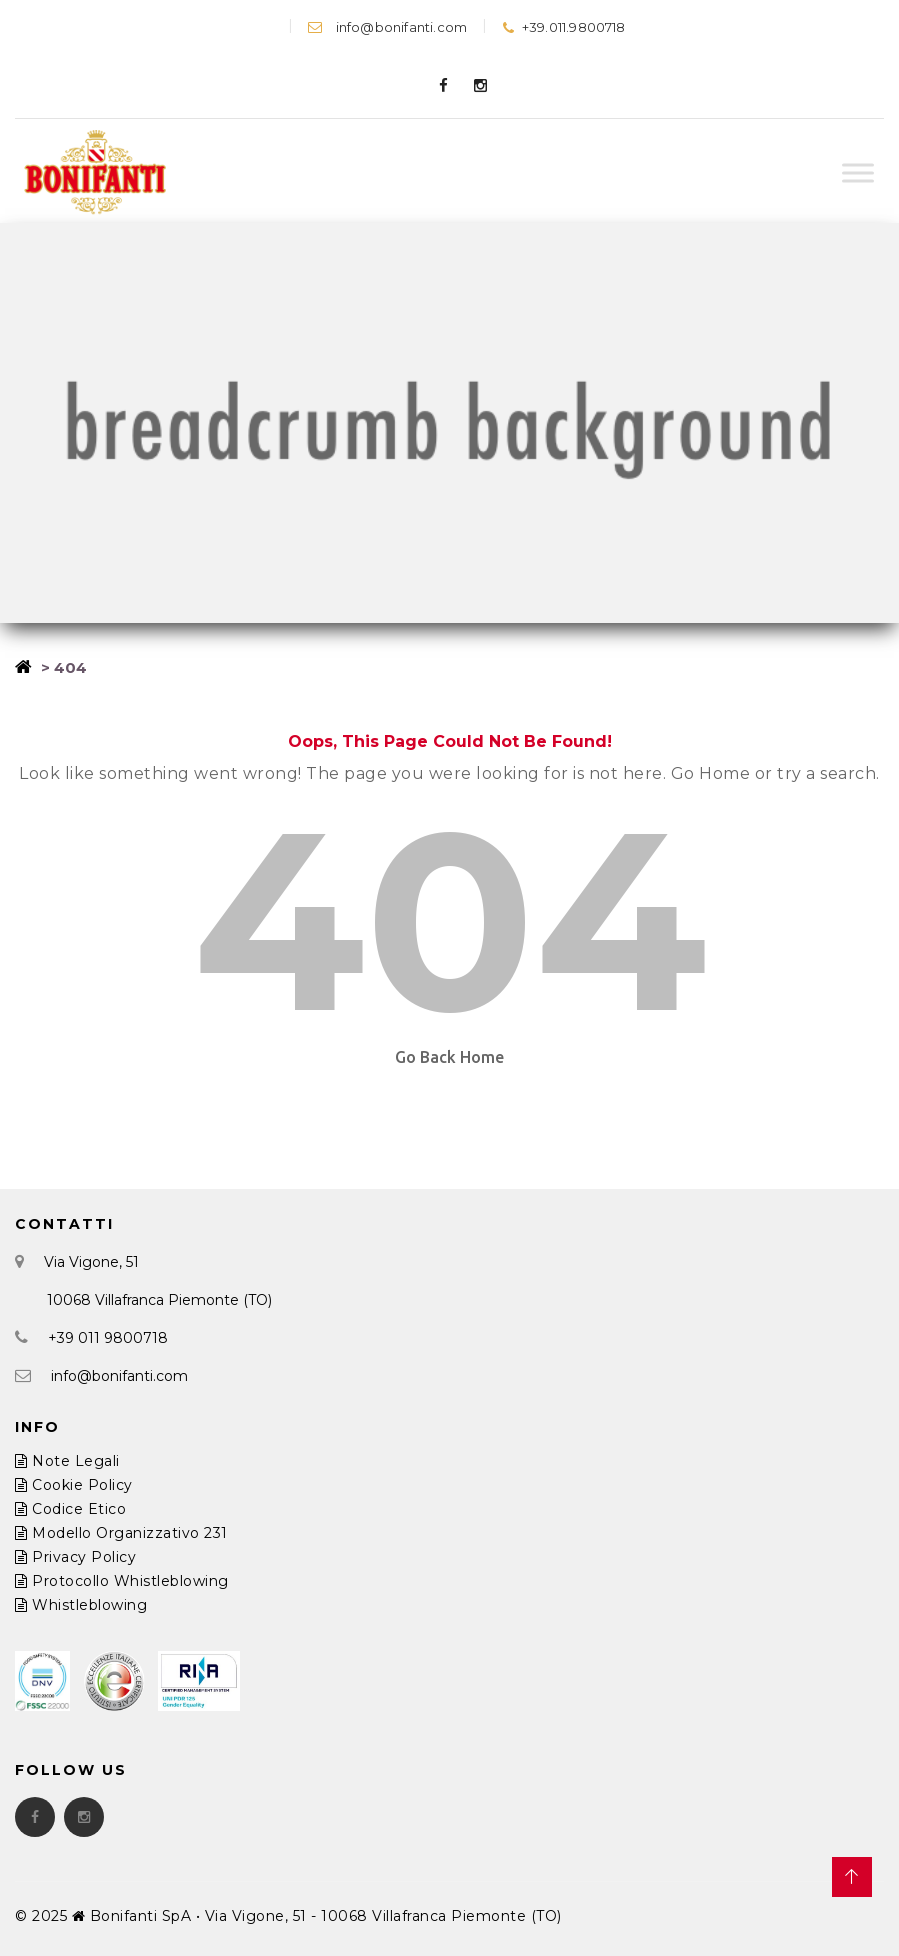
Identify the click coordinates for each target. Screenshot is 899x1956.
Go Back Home (449, 1057)
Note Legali (67, 1461)
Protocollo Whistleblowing (122, 1581)
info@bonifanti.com (387, 27)
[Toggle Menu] (858, 173)
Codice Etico (70, 1509)
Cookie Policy (74, 1485)
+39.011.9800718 (563, 27)
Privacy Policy (75, 1557)
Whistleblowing (81, 1605)
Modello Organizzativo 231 (121, 1533)
